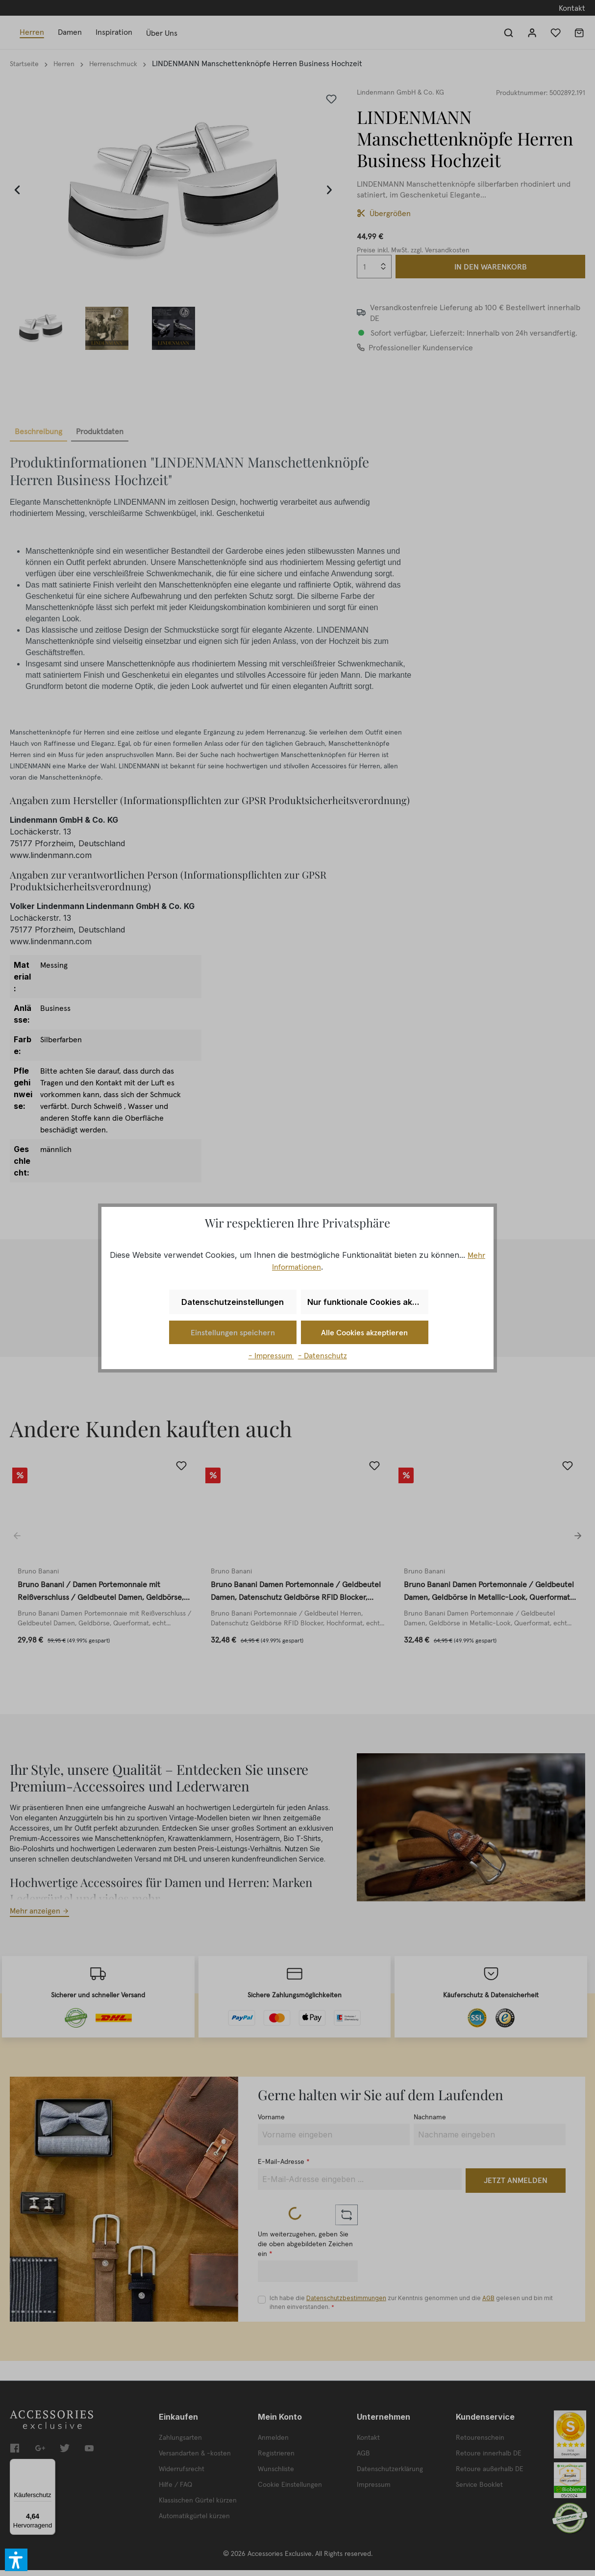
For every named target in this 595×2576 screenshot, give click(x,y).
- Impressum (271, 1355)
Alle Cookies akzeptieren (364, 1332)
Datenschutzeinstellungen (232, 1302)
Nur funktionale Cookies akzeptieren (367, 1302)
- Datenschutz (322, 1355)
